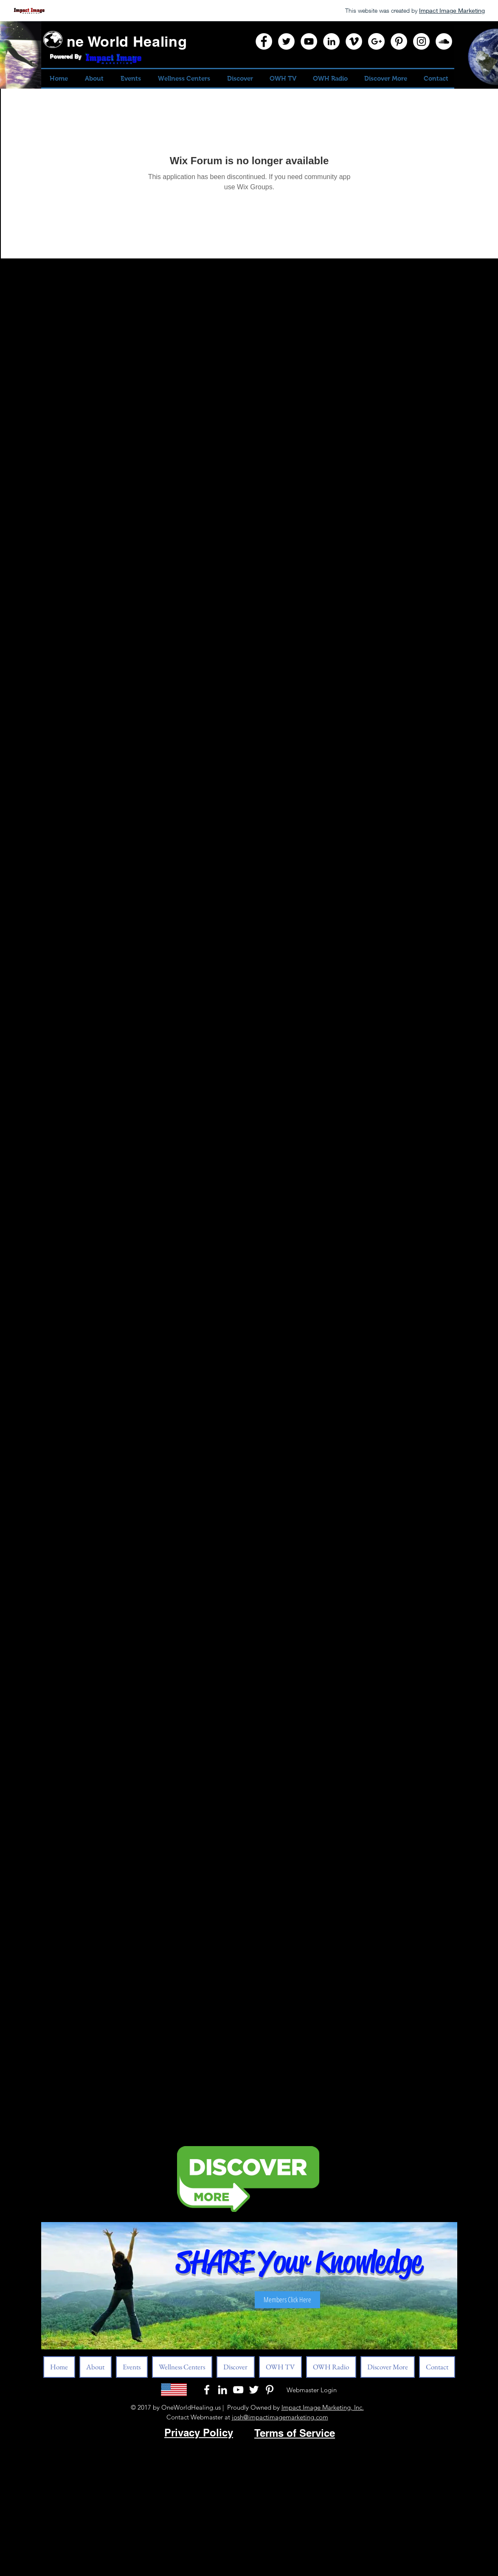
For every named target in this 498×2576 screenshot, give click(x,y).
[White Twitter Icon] (254, 2389)
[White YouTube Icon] (238, 2389)
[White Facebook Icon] (206, 2389)
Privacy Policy (198, 2433)
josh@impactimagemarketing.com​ (280, 2417)
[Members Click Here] (287, 2299)
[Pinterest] (399, 41)
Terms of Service (294, 2433)
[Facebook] (264, 41)
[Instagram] (421, 41)
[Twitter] (286, 41)
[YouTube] (309, 41)
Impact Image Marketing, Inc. (322, 2407)
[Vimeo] (354, 41)
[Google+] (376, 41)
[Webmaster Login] (311, 2389)
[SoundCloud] (444, 41)
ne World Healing (127, 41)
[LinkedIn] (331, 41)
